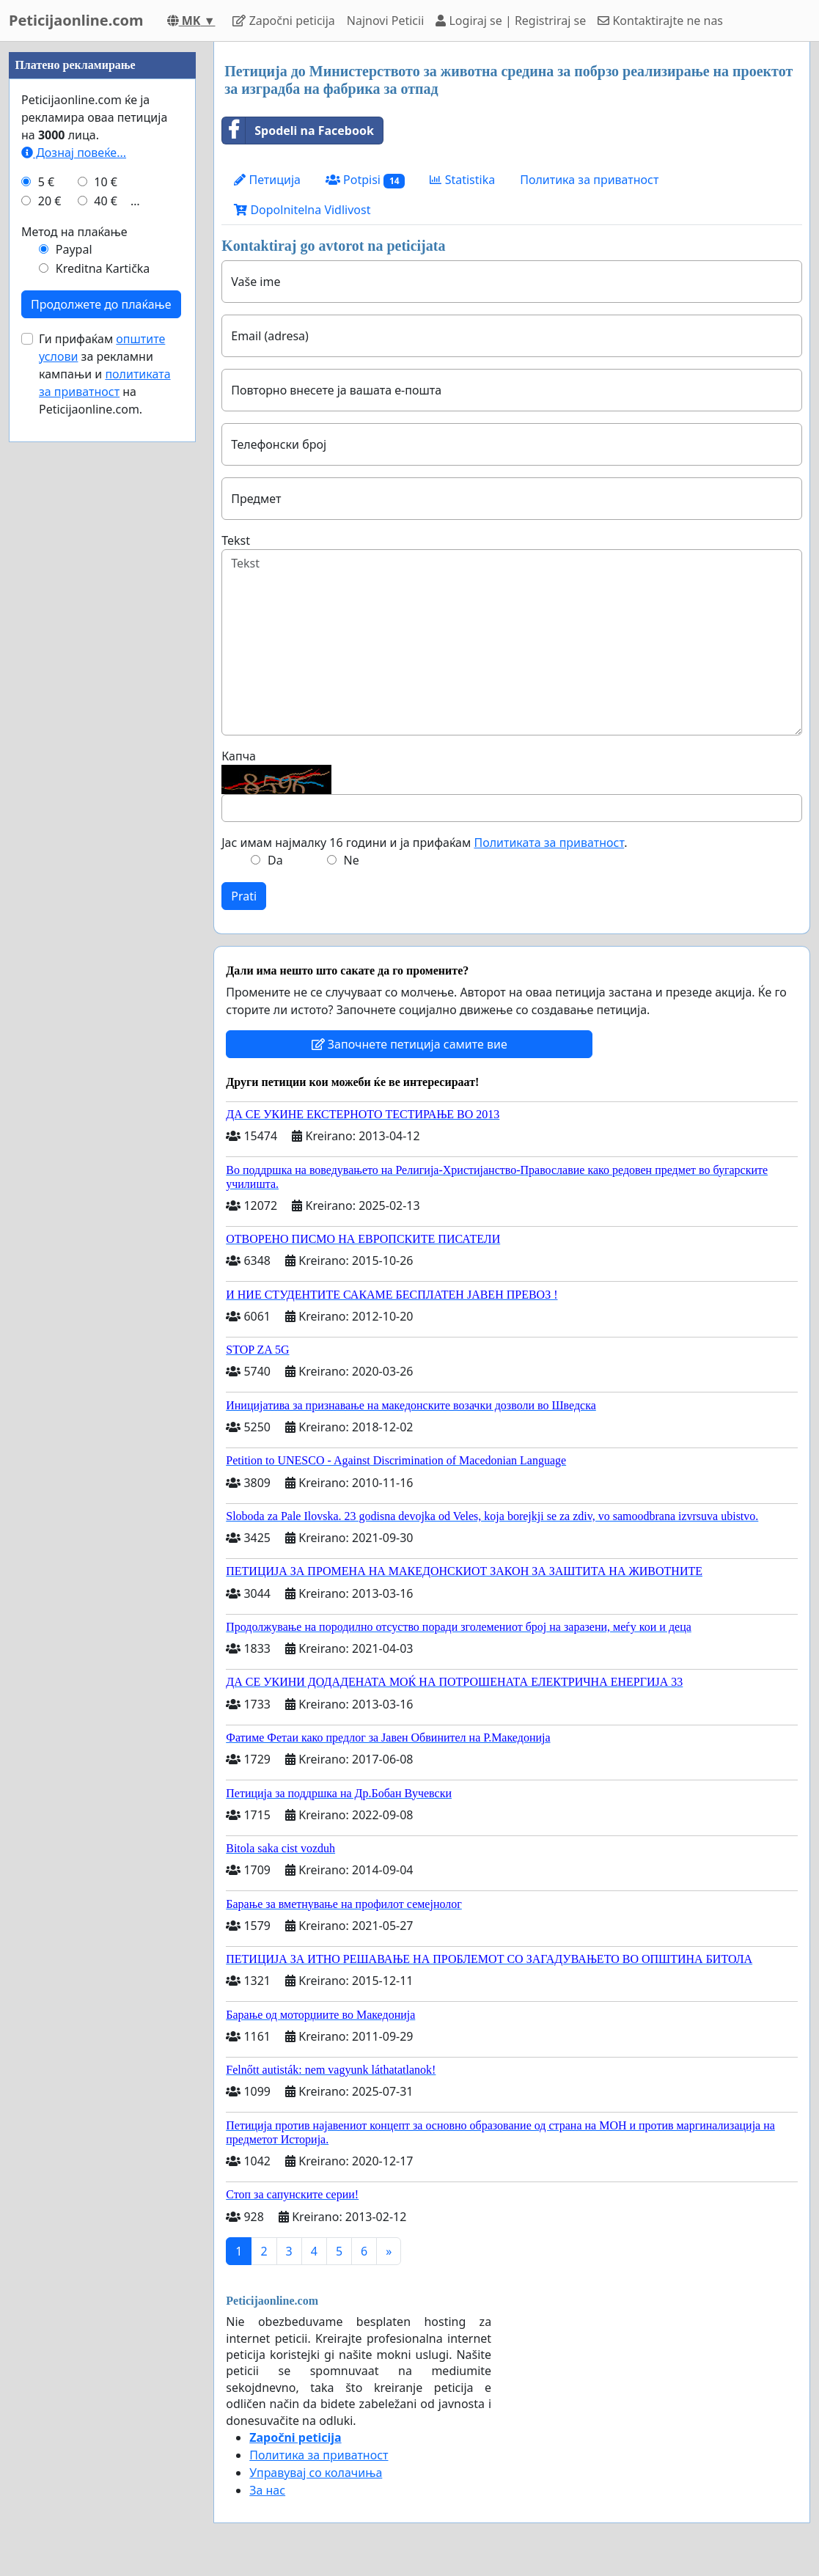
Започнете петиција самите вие (409, 1044)
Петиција (267, 180)
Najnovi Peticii (385, 20)
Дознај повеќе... (73, 152)
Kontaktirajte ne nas (660, 20)
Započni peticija (283, 20)
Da (275, 860)
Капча (238, 756)
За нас (267, 2490)
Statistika (462, 180)
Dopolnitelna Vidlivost (302, 210)
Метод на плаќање (74, 232)
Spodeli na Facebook (298, 130)
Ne (351, 860)
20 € (50, 201)
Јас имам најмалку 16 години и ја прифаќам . (424, 842)
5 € (46, 182)
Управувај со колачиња (315, 2473)
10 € (105, 182)
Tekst (235, 540)
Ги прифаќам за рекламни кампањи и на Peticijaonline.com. (105, 374)
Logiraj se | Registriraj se (511, 20)
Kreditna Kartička (103, 268)
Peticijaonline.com (76, 20)
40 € (105, 201)
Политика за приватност (589, 180)
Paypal (74, 249)
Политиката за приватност (549, 842)
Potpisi (365, 180)
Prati (244, 896)
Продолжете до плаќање (101, 304)
